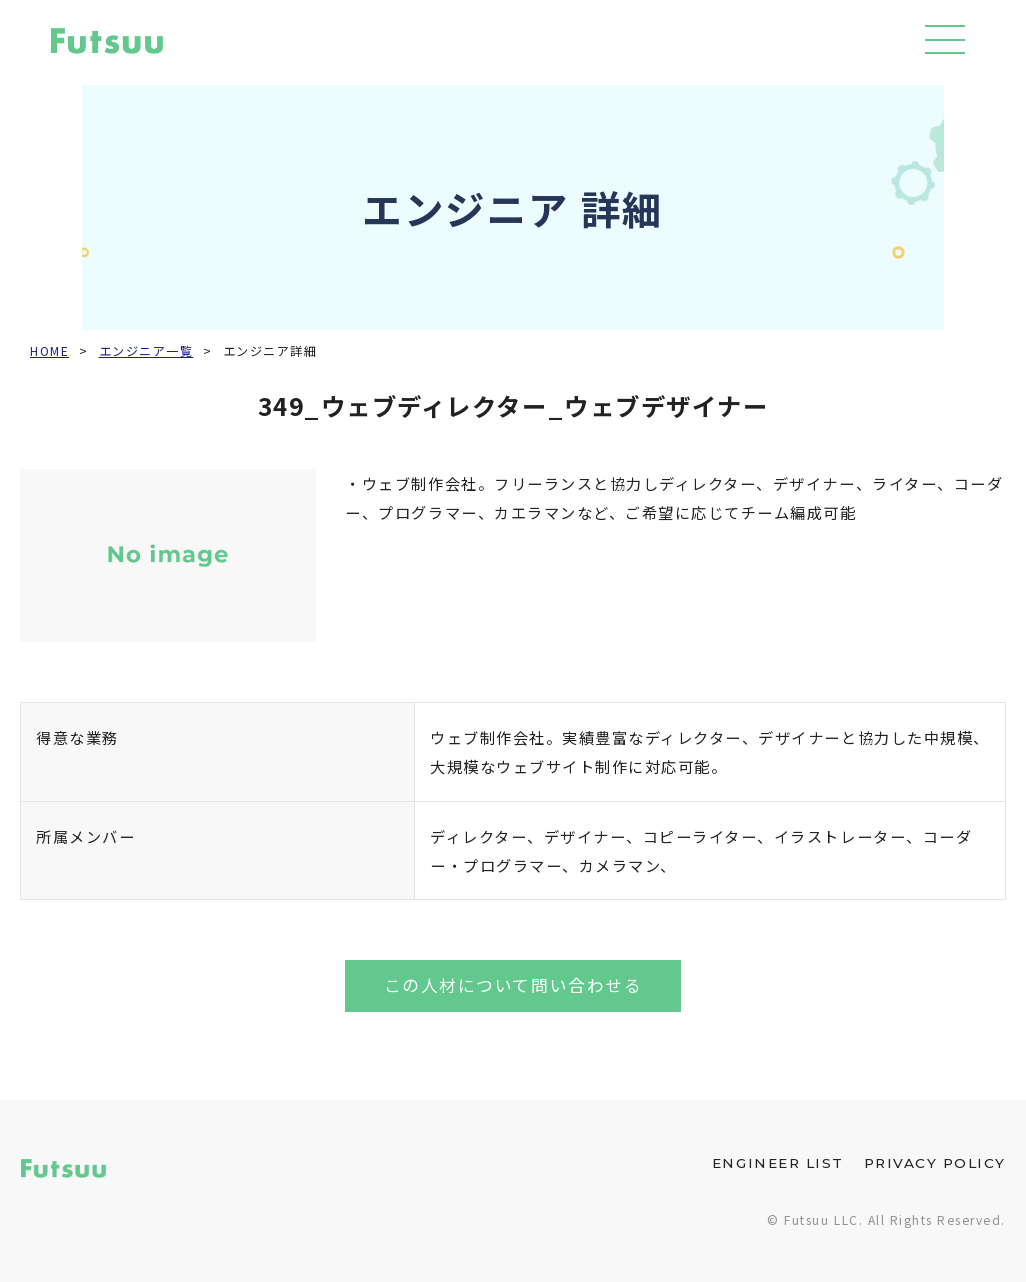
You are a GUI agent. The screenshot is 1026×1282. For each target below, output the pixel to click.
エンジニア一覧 (146, 351)
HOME (49, 351)
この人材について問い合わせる (513, 985)
